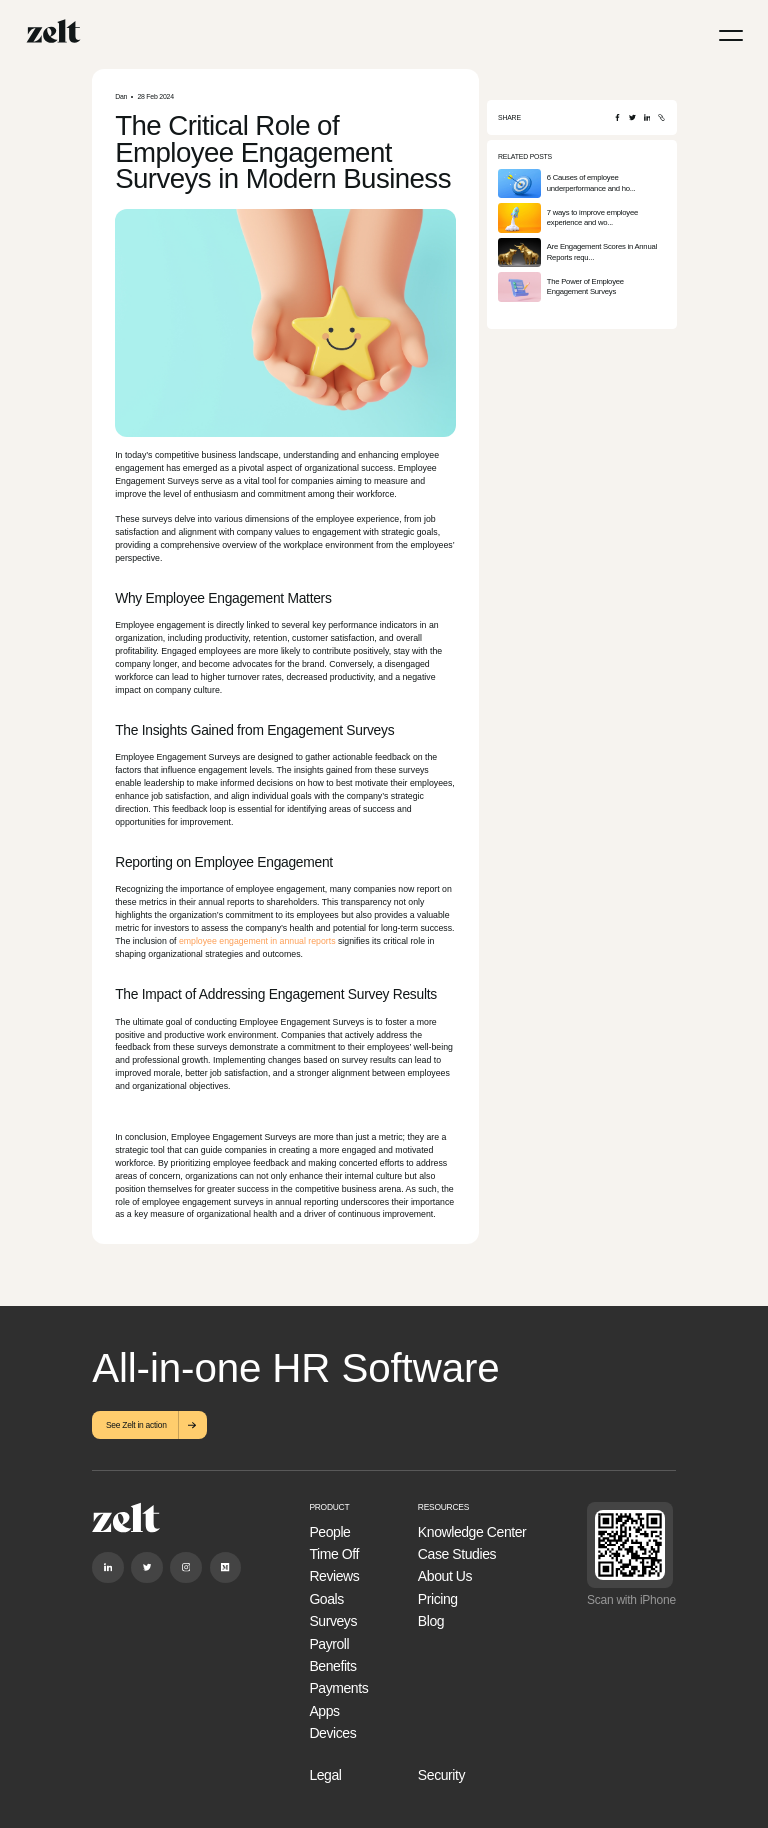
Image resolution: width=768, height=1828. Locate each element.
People (329, 1532)
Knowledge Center (472, 1532)
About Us (445, 1576)
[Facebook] (617, 117)
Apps (324, 1711)
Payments (338, 1688)
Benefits (332, 1666)
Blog (431, 1621)
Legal (325, 1775)
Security (441, 1775)
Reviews (334, 1576)
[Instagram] (185, 1567)
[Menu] (731, 35)
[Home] (53, 31)
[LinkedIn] (647, 117)
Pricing (438, 1599)
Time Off (334, 1554)
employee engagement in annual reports (257, 941)
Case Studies (457, 1554)
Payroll (329, 1644)
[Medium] (225, 1567)
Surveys (333, 1621)
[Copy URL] (661, 117)
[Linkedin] (107, 1567)
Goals (326, 1599)
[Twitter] (632, 117)
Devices (332, 1733)
